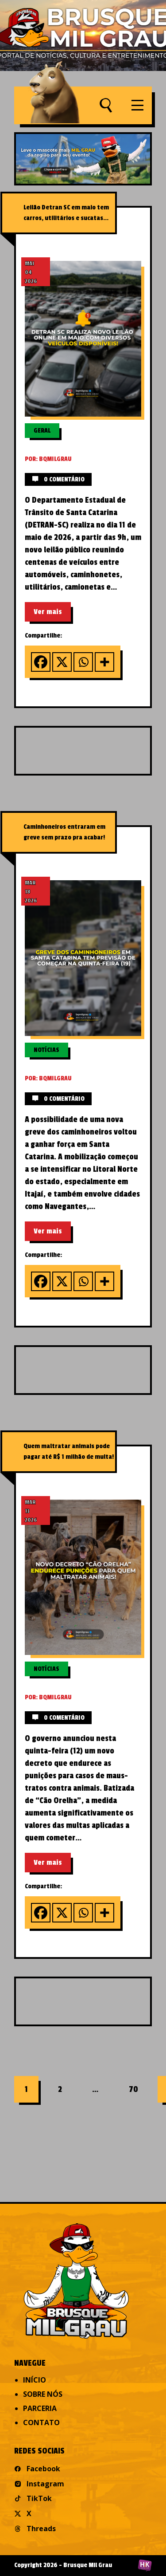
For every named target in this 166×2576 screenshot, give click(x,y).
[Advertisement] (91, 750)
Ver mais (48, 611)
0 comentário (58, 479)
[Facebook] (40, 662)
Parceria (40, 2408)
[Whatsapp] (83, 662)
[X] (62, 662)
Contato (41, 2422)
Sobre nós (42, 2394)
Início (34, 2380)
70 (133, 2089)
